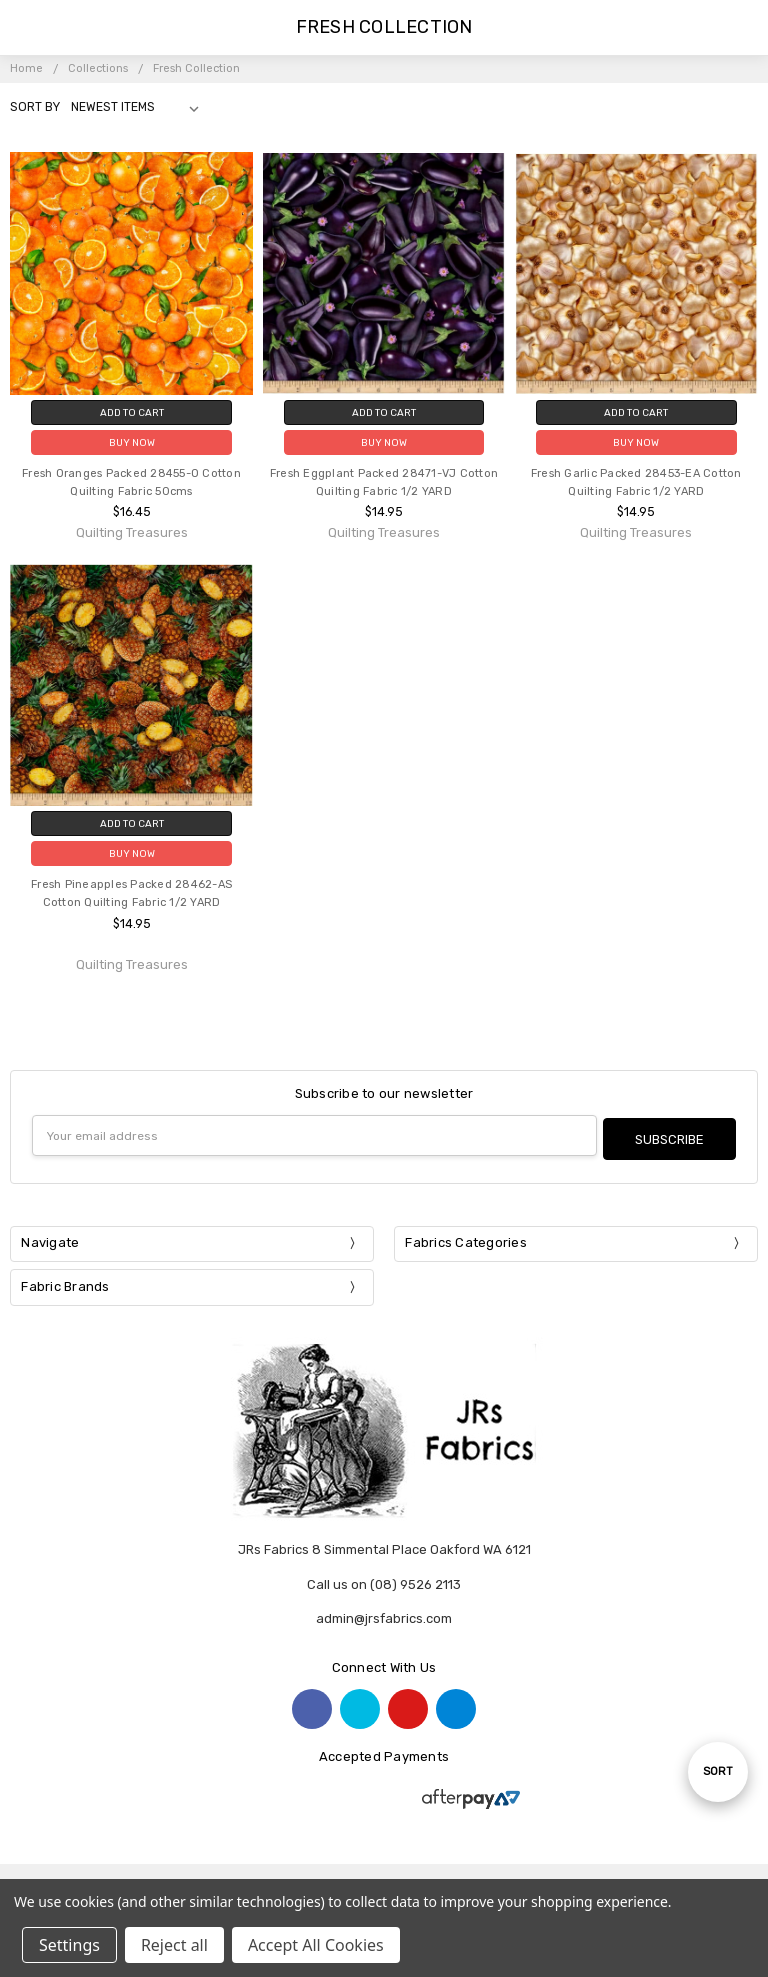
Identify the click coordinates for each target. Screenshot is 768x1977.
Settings (69, 1945)
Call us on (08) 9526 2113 (384, 1580)
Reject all (174, 1945)
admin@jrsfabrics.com (384, 1615)
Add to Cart (132, 412)
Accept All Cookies (316, 1945)
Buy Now (132, 442)
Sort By (35, 107)
